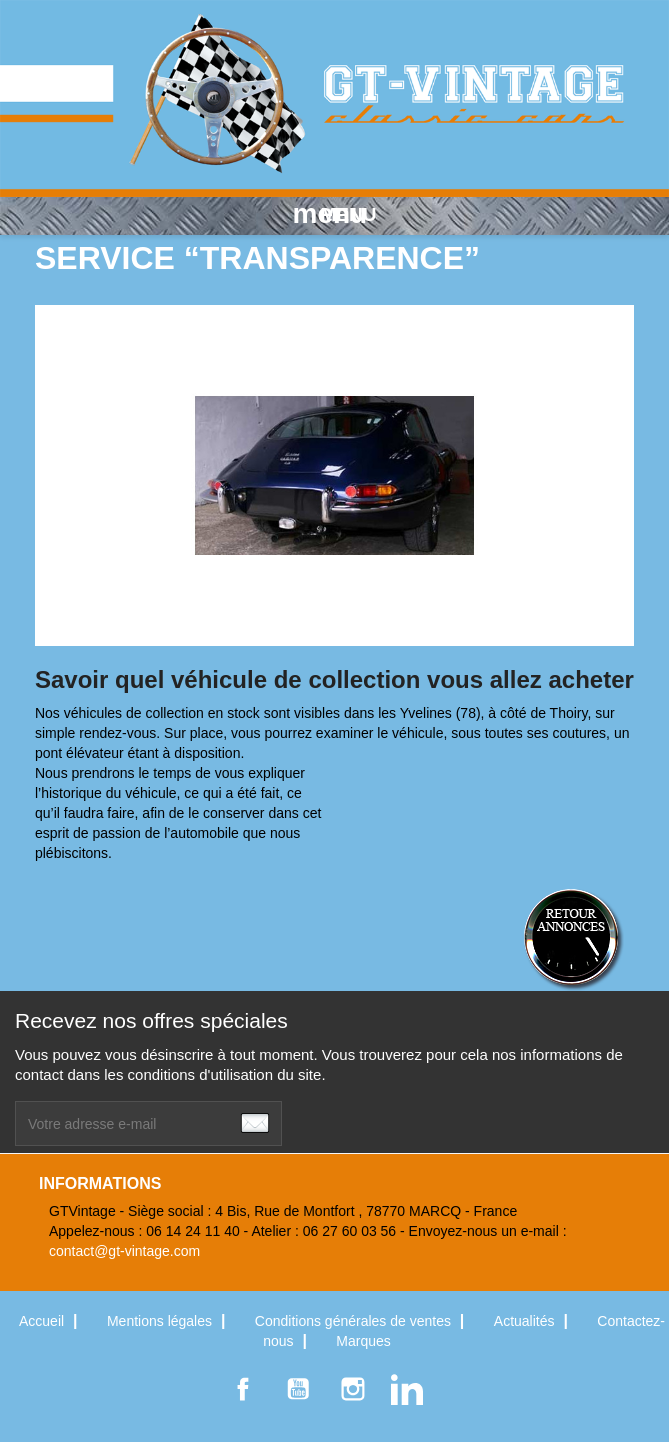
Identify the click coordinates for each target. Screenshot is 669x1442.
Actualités (526, 1321)
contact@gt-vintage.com (124, 1251)
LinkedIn (407, 1389)
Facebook (243, 1389)
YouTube (298, 1389)
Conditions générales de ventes (355, 1321)
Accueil (43, 1321)
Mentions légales (161, 1321)
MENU (335, 214)
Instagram (353, 1389)
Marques (363, 1341)
